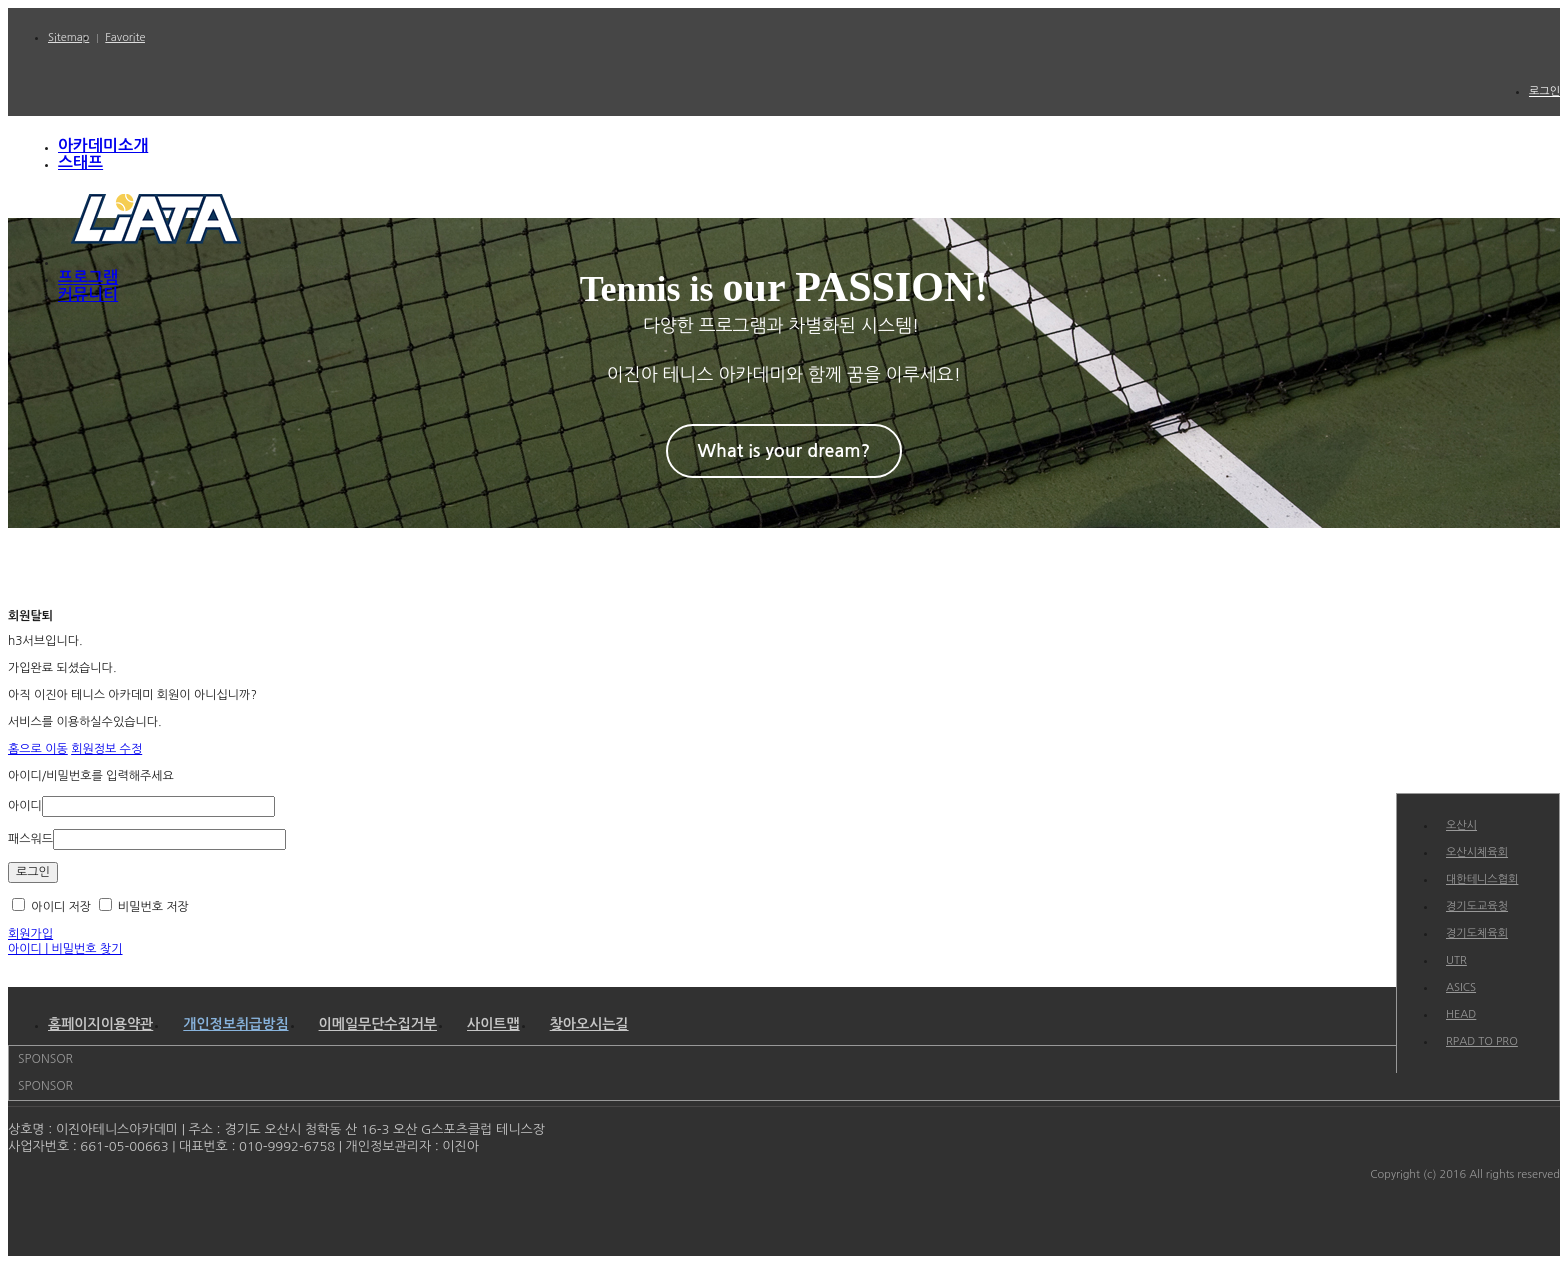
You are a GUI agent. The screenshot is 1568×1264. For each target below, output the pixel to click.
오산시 (1461, 825)
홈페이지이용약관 (100, 1024)
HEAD (1461, 1014)
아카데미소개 (103, 145)
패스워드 (30, 839)
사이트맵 (493, 1024)
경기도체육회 (1477, 933)
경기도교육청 (1477, 906)
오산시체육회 (1477, 852)
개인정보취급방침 (235, 1024)
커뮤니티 (88, 294)
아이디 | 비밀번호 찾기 (65, 949)
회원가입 (30, 934)
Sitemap (68, 37)
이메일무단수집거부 (378, 1024)
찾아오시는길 (589, 1024)
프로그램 (88, 277)
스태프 (80, 162)
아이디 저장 (51, 907)
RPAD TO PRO (1482, 1041)
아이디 (25, 806)
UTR (1456, 960)
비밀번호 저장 (144, 907)
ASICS (1461, 987)
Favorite (125, 37)
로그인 (1544, 91)
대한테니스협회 (1482, 879)
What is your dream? (784, 451)
